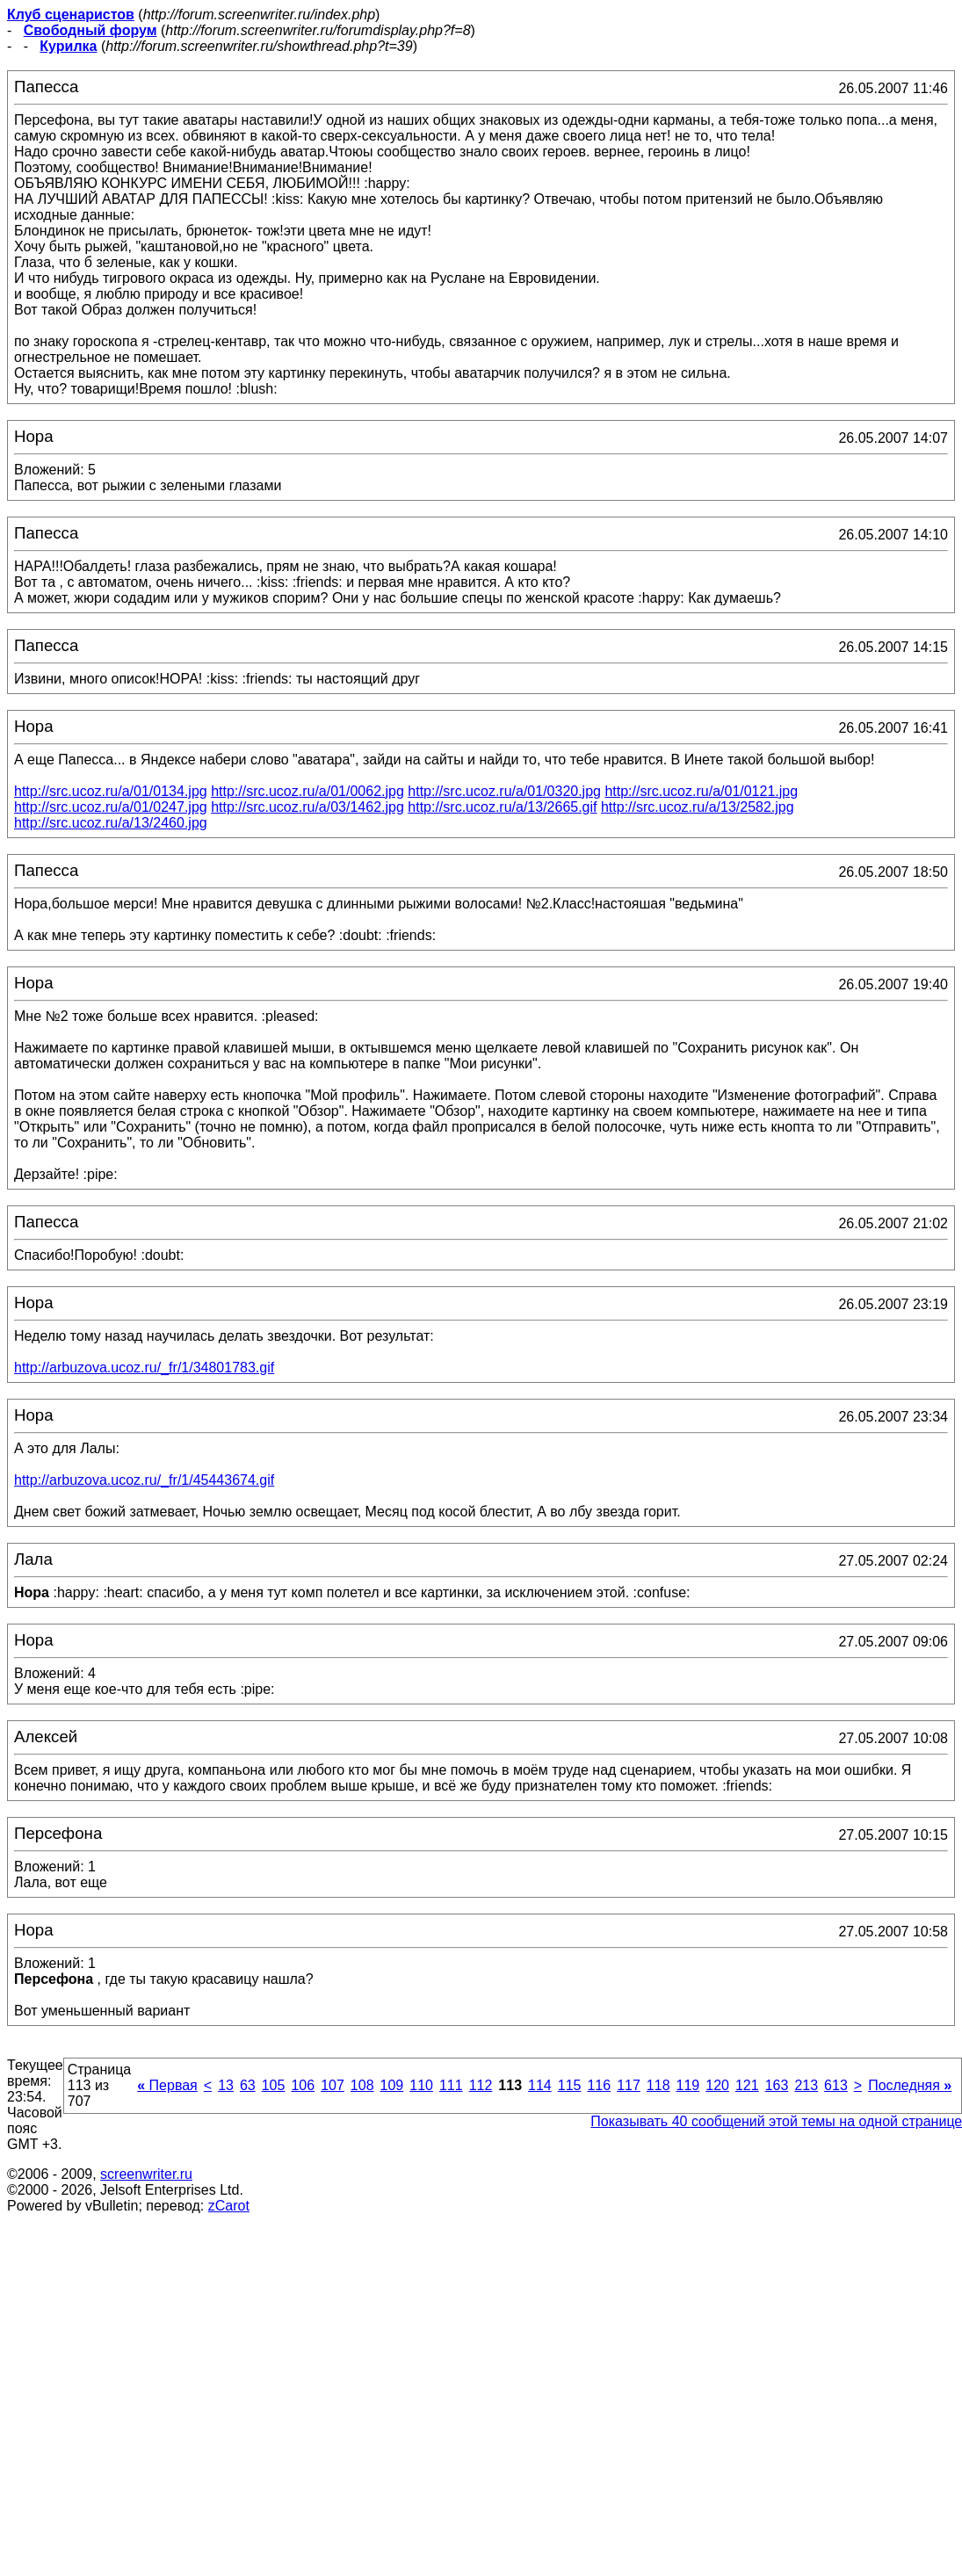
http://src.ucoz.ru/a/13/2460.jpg (110, 822)
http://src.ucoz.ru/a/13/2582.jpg (697, 807)
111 (451, 2085)
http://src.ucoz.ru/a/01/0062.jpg (307, 791)
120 (717, 2085)
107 (332, 2085)
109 (392, 2085)
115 (570, 2085)
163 (777, 2085)
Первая (167, 2085)
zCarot (229, 2205)
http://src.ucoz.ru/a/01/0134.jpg (110, 791)
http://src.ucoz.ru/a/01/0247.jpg (110, 807)
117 (628, 2085)
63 (248, 2085)
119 (688, 2085)
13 (226, 2085)
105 (274, 2085)
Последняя (909, 2085)
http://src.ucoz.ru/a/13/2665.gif (502, 807)
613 (836, 2085)
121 (747, 2085)
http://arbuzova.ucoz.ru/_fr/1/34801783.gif (144, 1367)
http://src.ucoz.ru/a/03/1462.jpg (307, 807)
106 (303, 2085)
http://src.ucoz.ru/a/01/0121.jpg (701, 791)
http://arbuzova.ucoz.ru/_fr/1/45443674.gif (144, 1480)
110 (421, 2085)
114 (540, 2085)
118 (658, 2085)
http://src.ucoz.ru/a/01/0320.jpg (504, 791)
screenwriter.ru (146, 2174)
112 (481, 2085)
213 (806, 2085)
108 (362, 2085)
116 (599, 2085)
